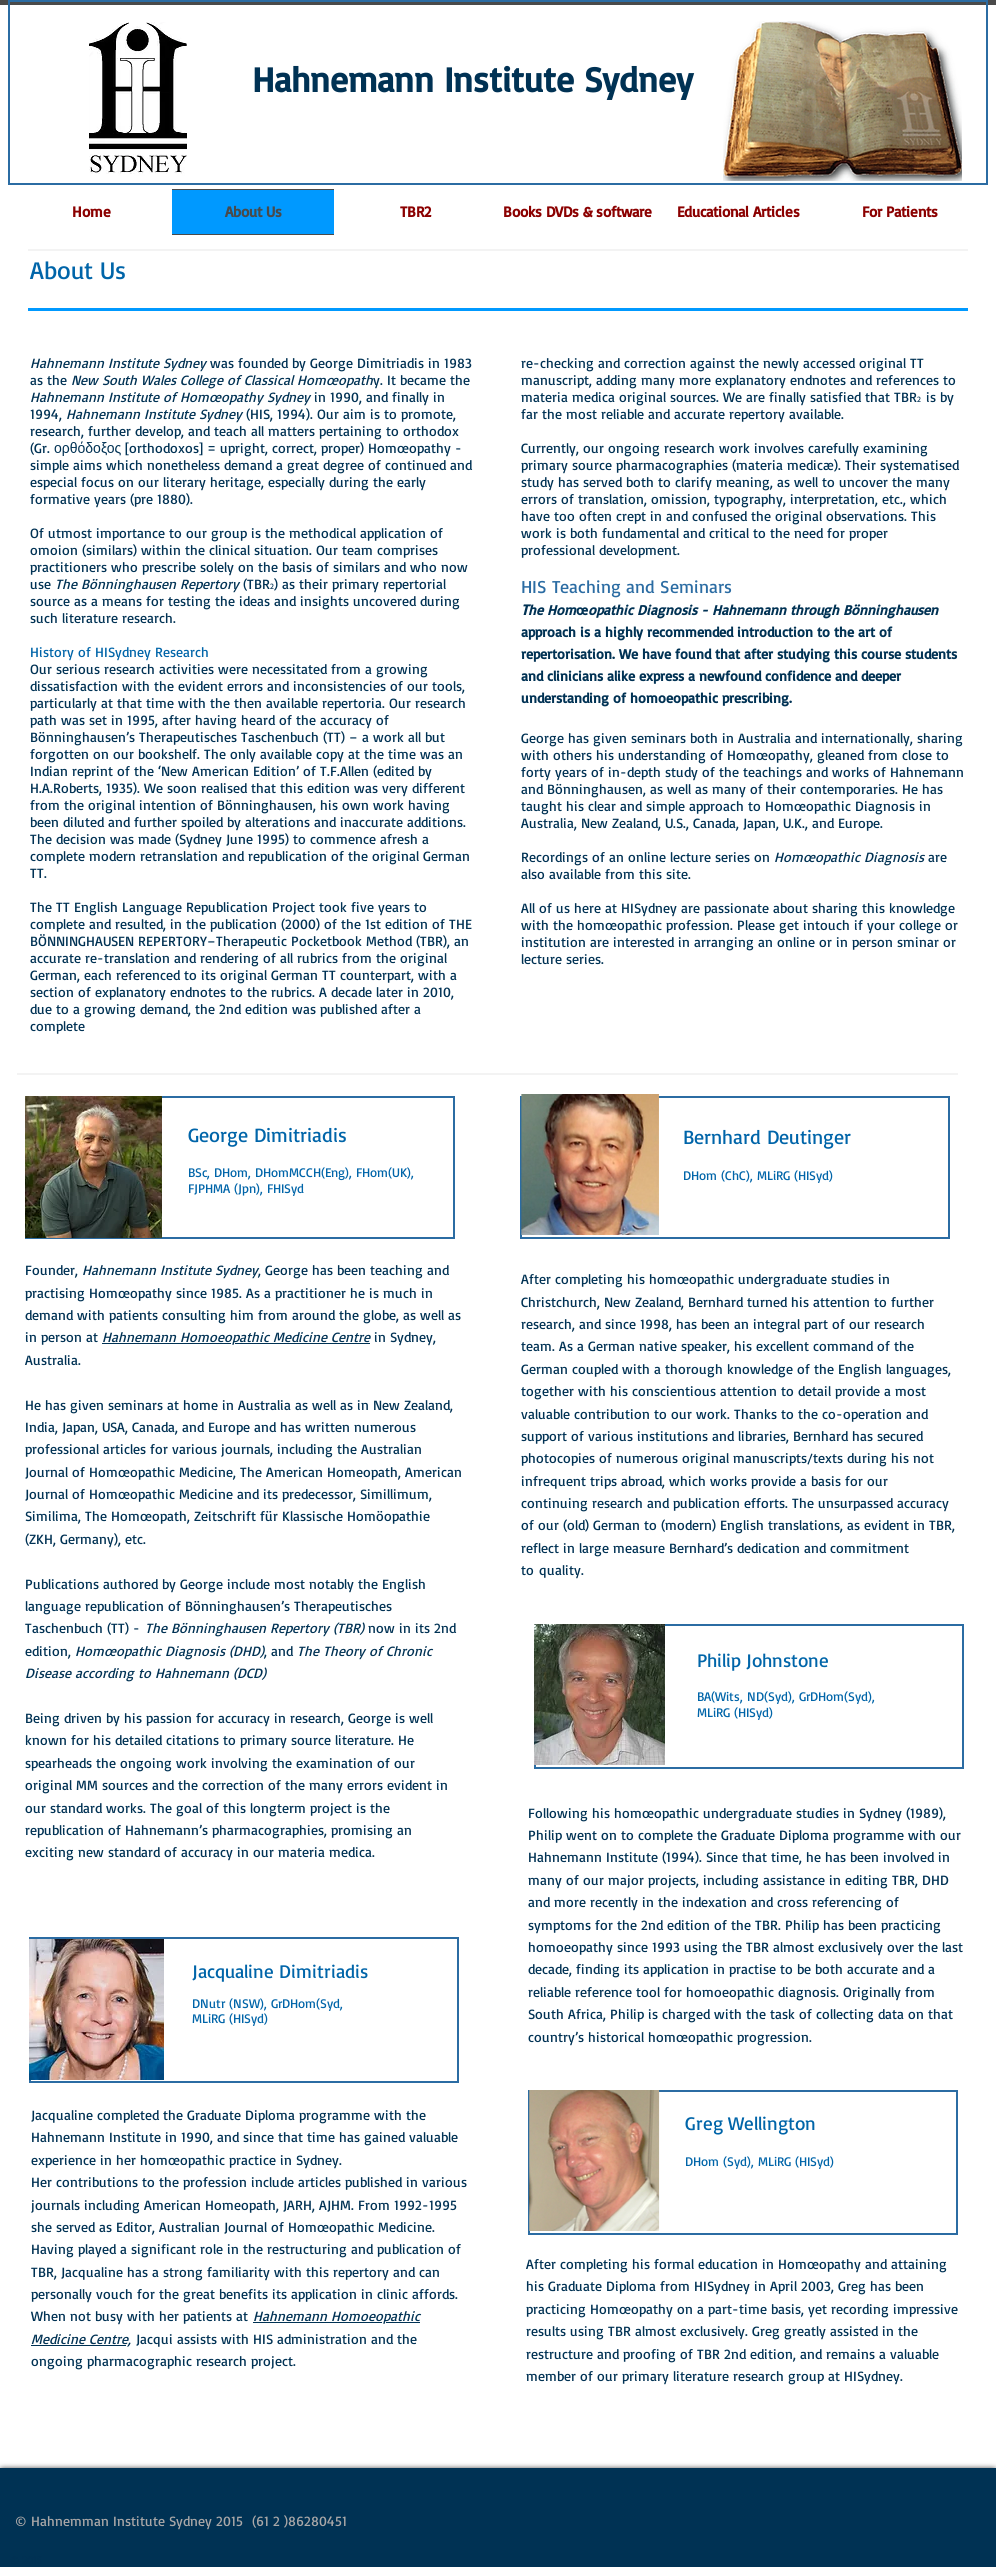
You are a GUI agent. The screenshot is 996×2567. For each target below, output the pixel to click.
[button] (899, 212)
